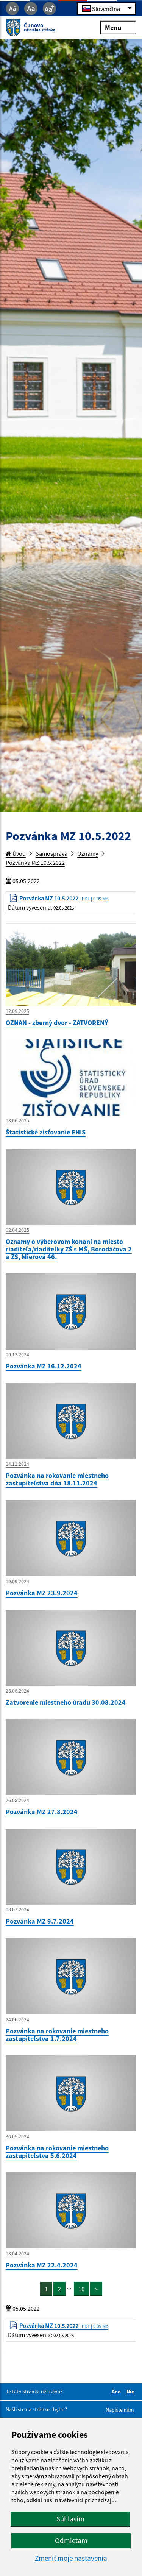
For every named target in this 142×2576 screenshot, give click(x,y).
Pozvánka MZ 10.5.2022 (35, 862)
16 (81, 2289)
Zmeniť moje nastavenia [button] (71, 2558)
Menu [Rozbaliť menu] (118, 27)
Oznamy (87, 853)
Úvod (16, 853)
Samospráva (51, 853)
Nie (131, 2391)
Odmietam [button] (71, 2540)
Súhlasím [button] (70, 2518)
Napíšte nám (120, 2409)
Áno (117, 2391)
